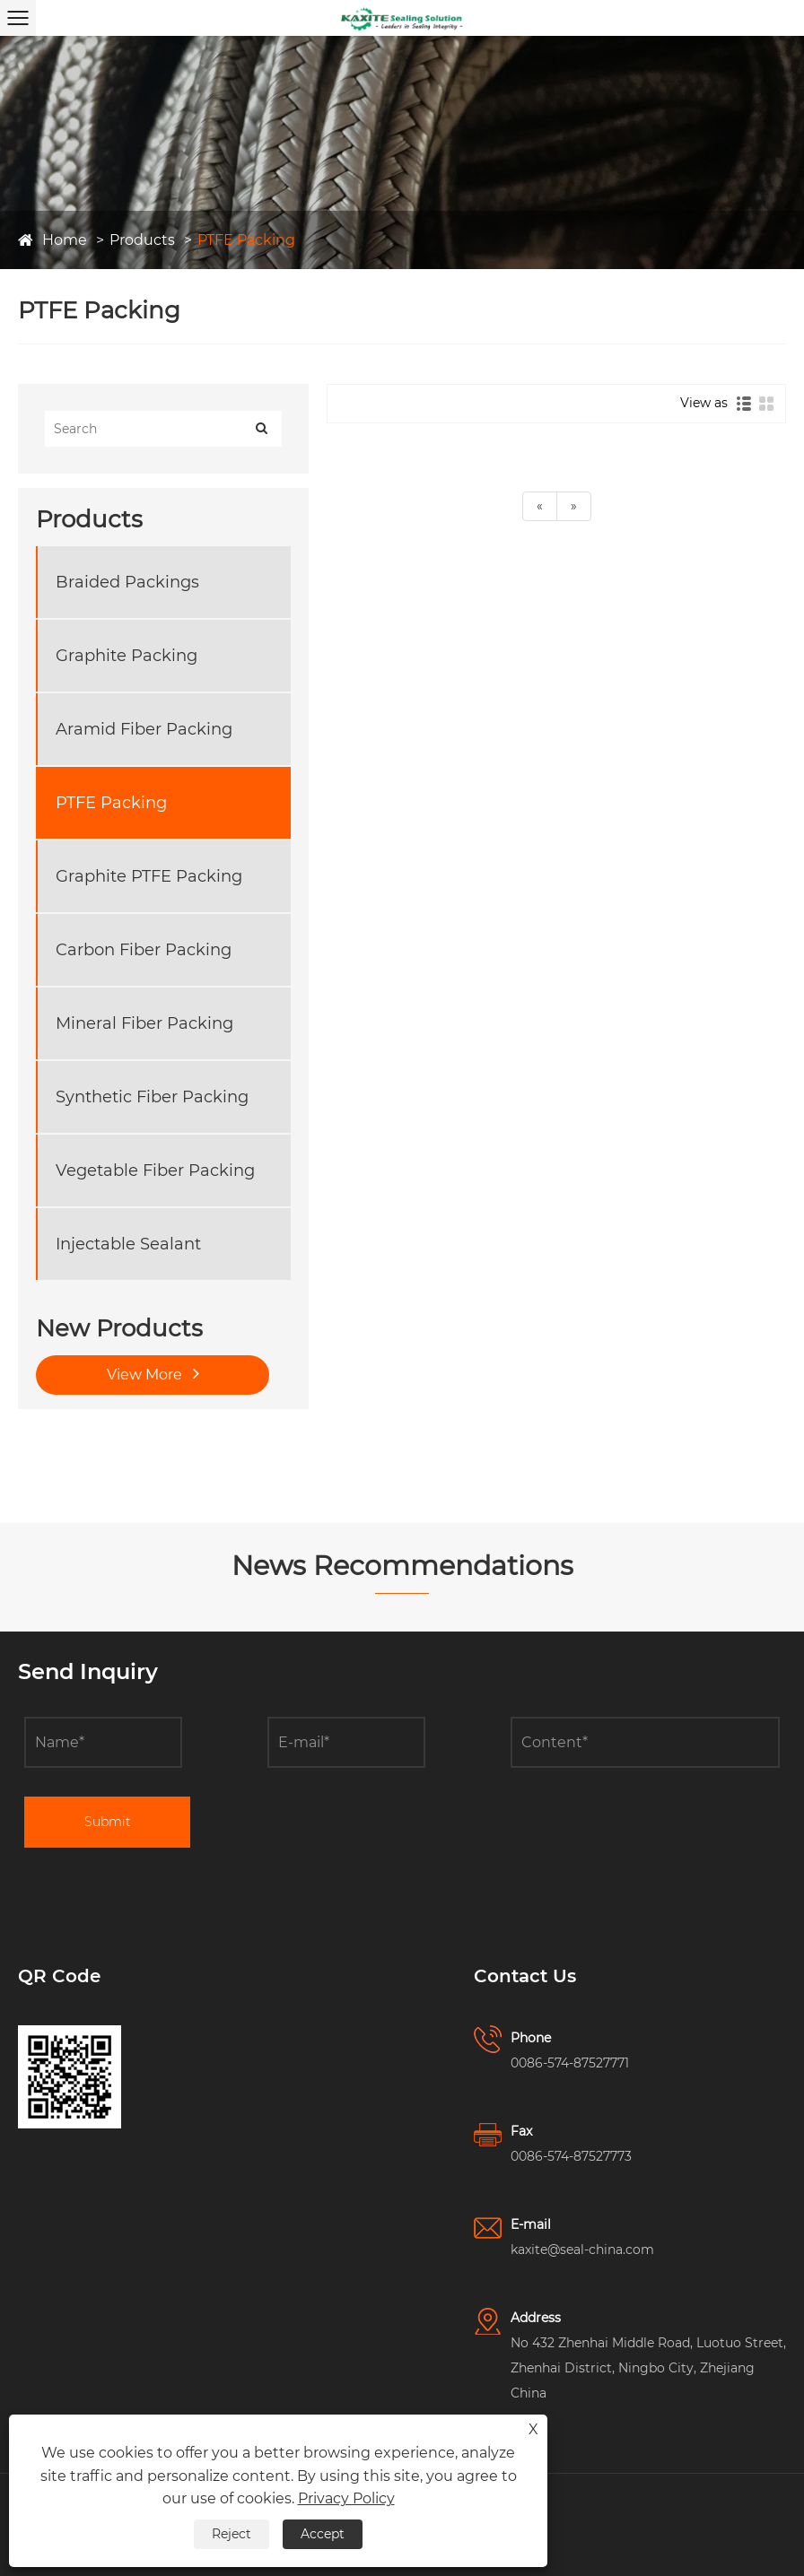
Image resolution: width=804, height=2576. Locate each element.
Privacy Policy (346, 2498)
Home (64, 239)
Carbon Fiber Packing (144, 950)
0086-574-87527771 (570, 2063)
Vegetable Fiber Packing (155, 1170)
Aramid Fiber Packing (144, 729)
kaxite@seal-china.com (582, 2249)
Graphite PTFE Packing (149, 876)
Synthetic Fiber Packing (152, 1097)
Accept (323, 2534)
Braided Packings (127, 582)
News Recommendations (402, 1565)
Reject (231, 2534)
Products (142, 239)
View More (153, 1372)
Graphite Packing (126, 656)
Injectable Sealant (128, 1244)
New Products (119, 1328)
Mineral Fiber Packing (144, 1023)
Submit (107, 1822)
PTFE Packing (246, 239)
